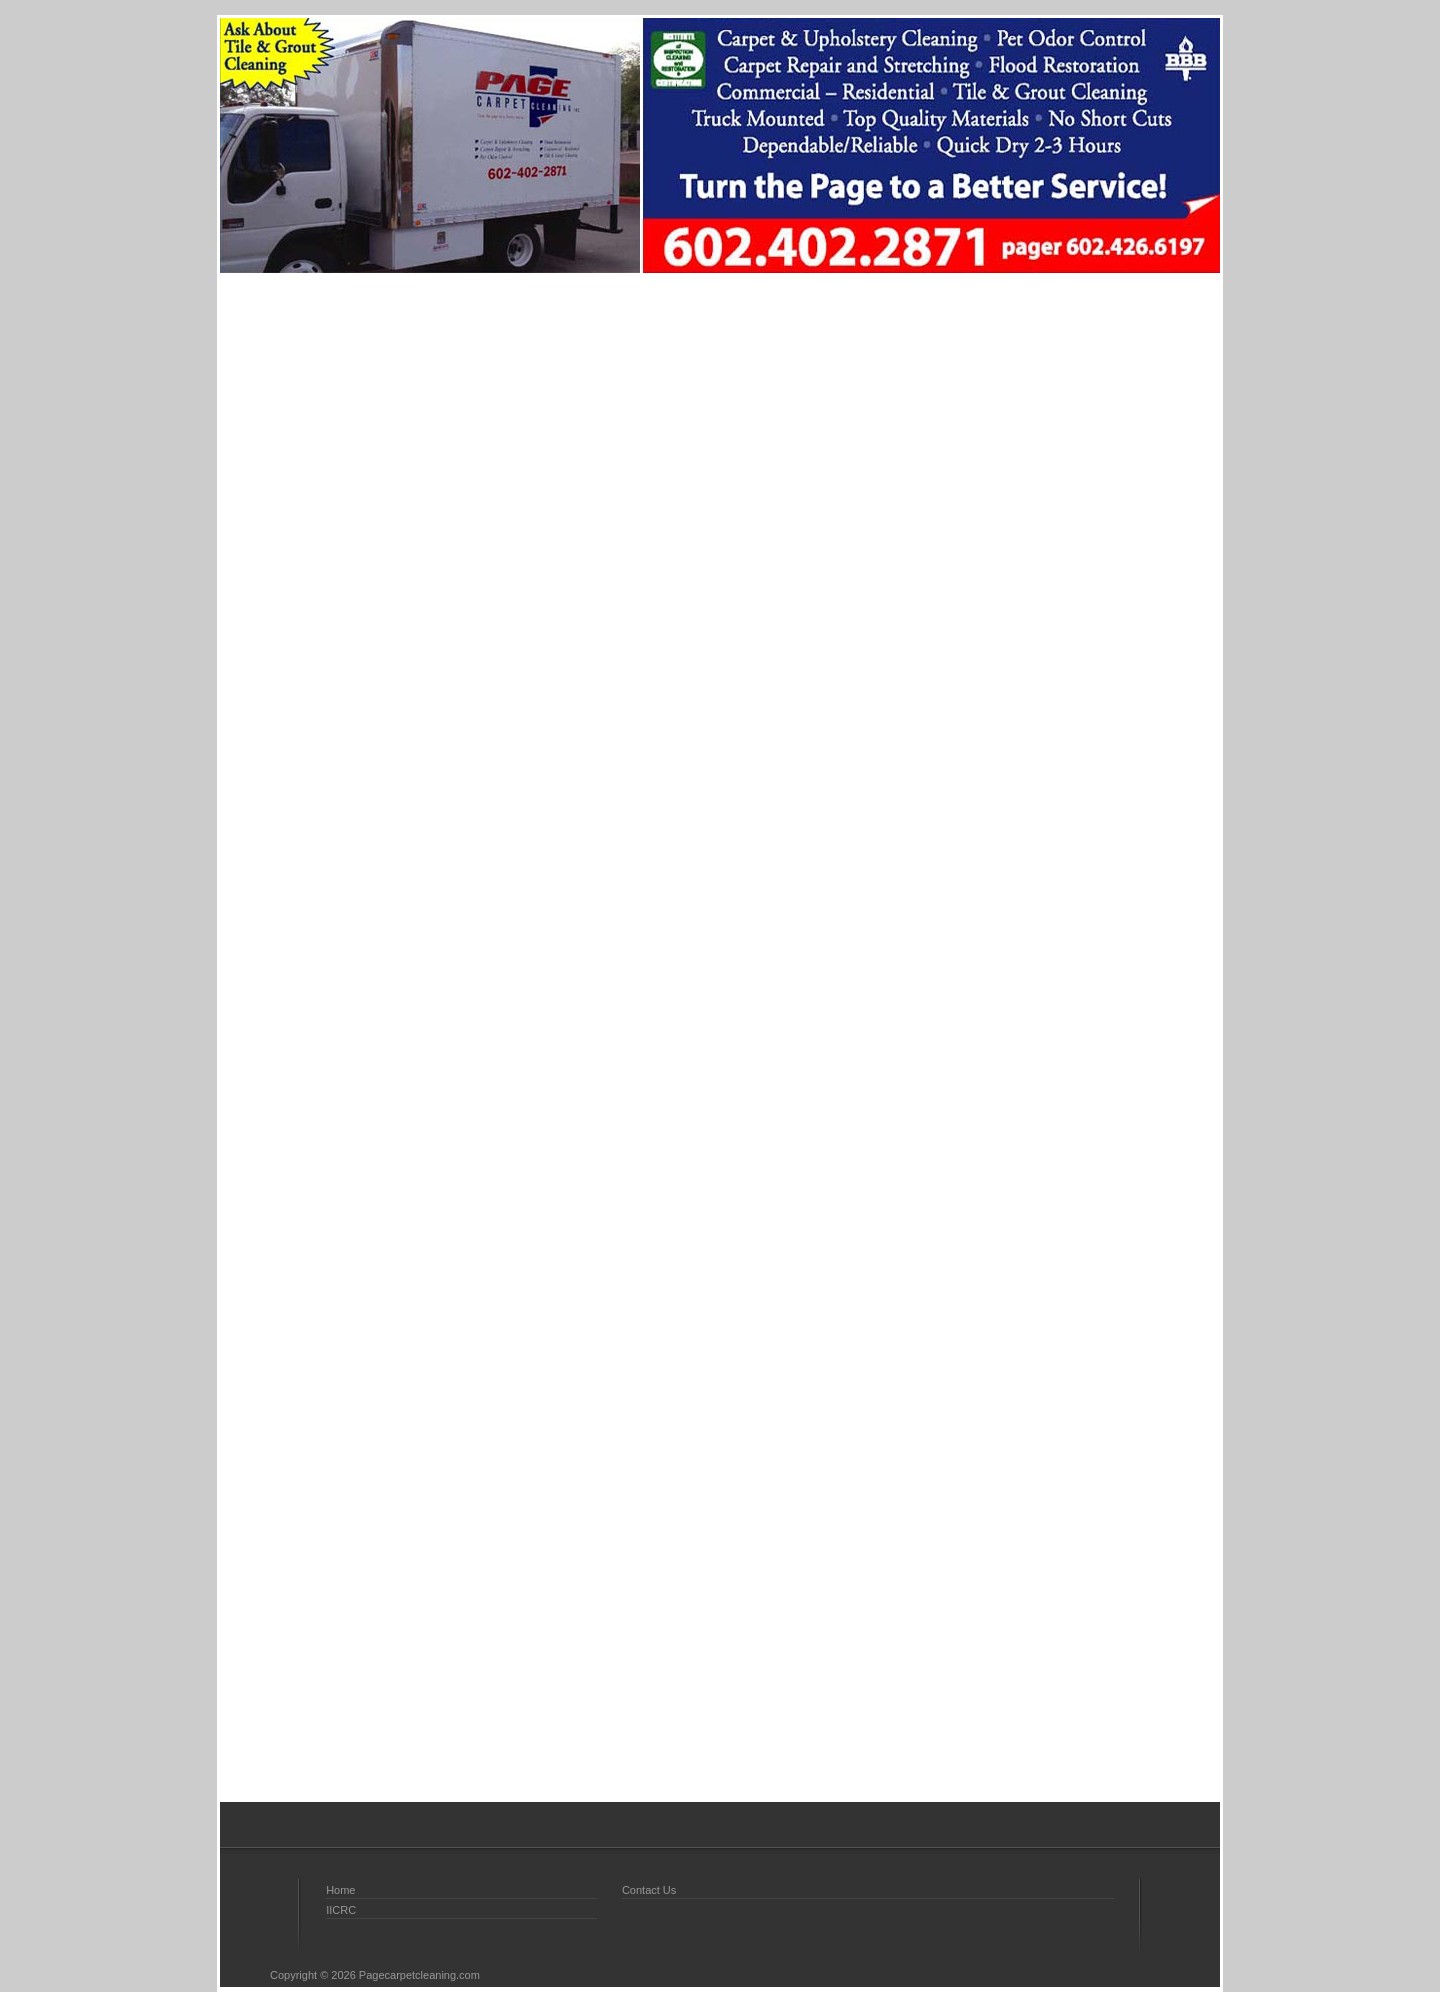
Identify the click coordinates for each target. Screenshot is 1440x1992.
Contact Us (649, 1890)
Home (340, 1890)
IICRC (341, 1910)
